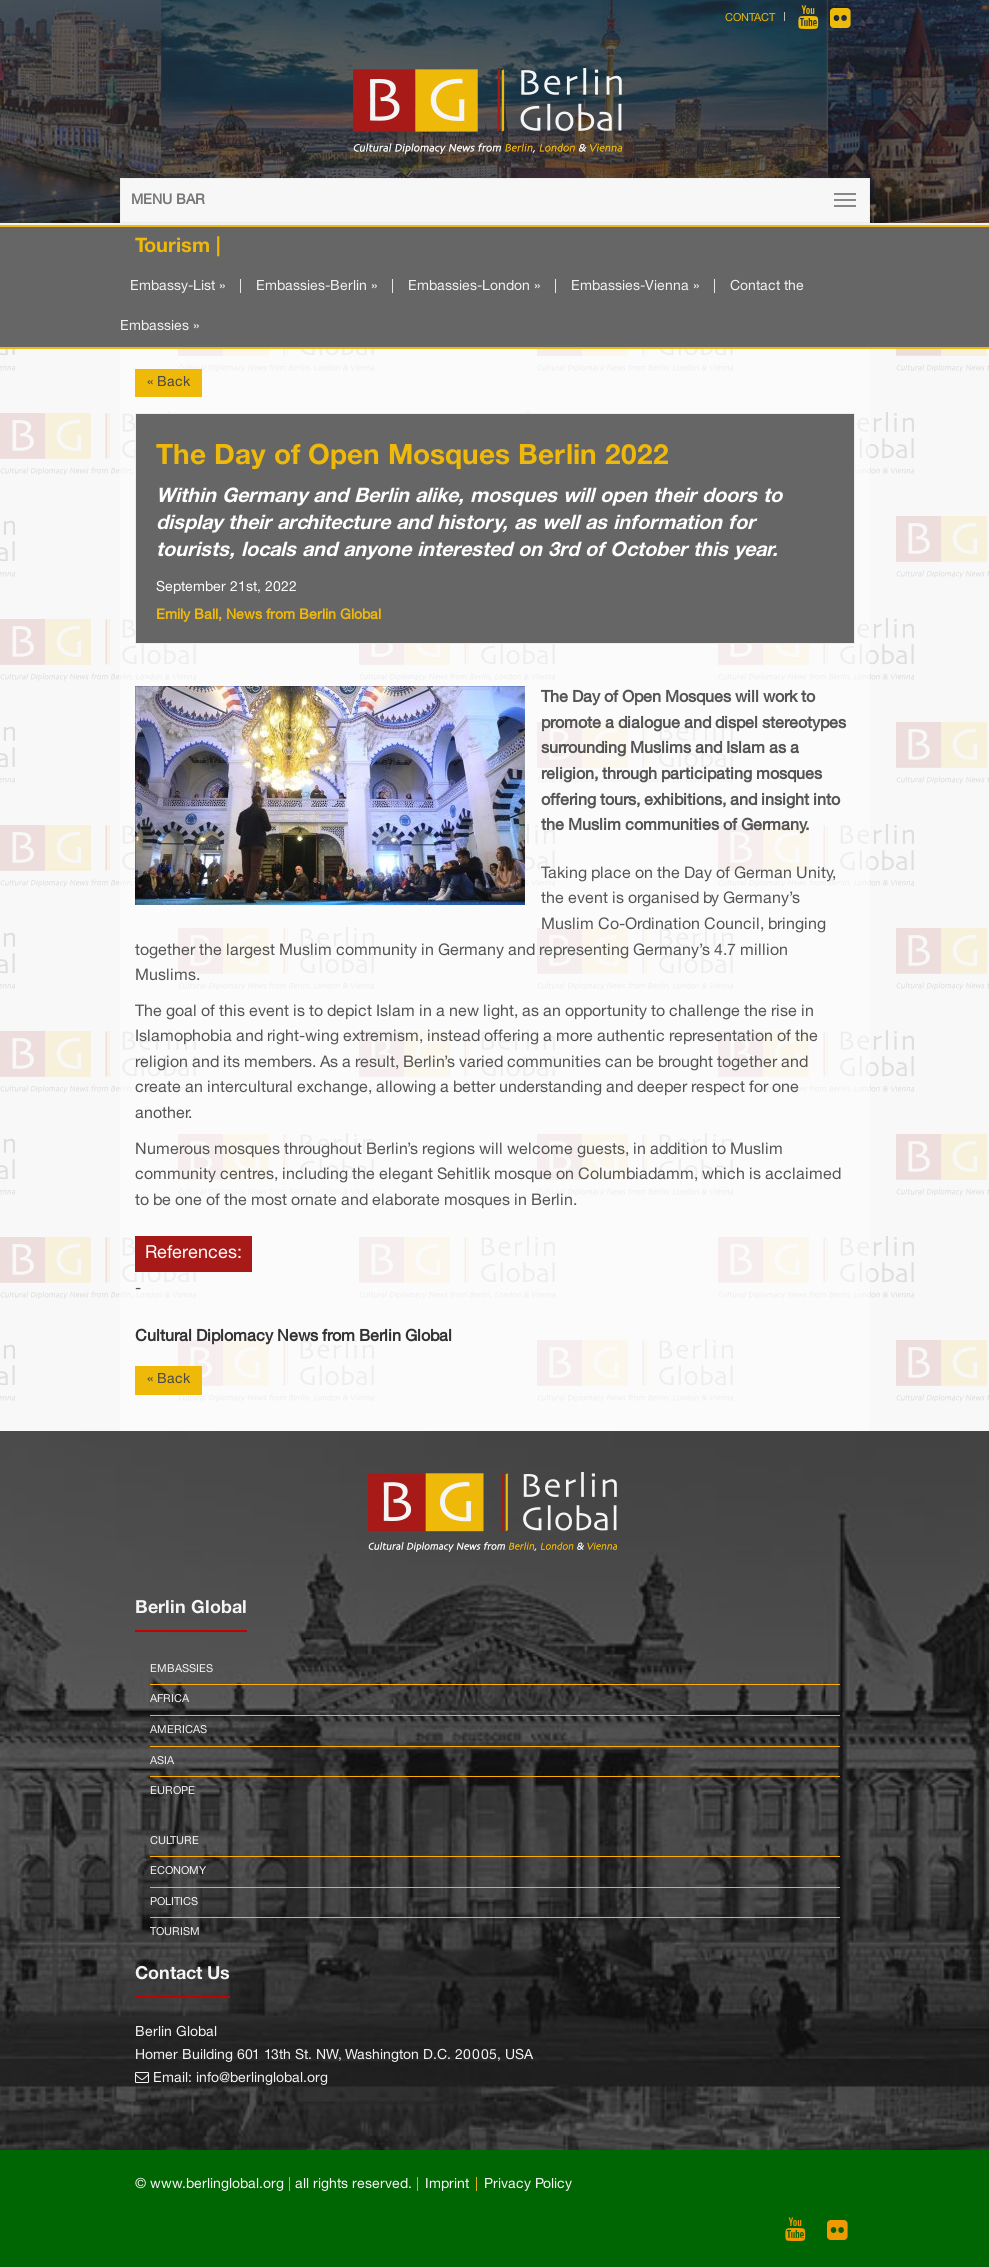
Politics (174, 1902)
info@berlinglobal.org (262, 2078)
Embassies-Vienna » (635, 286)
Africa (169, 1699)
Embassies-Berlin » (316, 286)
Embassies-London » (474, 286)
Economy (178, 1871)
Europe (172, 1791)
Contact (750, 18)
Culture (174, 1841)
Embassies (181, 1669)
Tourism (175, 1932)
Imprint (447, 2184)
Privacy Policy (528, 2184)
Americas (178, 1730)
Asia (162, 1761)
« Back (168, 382)
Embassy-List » (177, 286)
